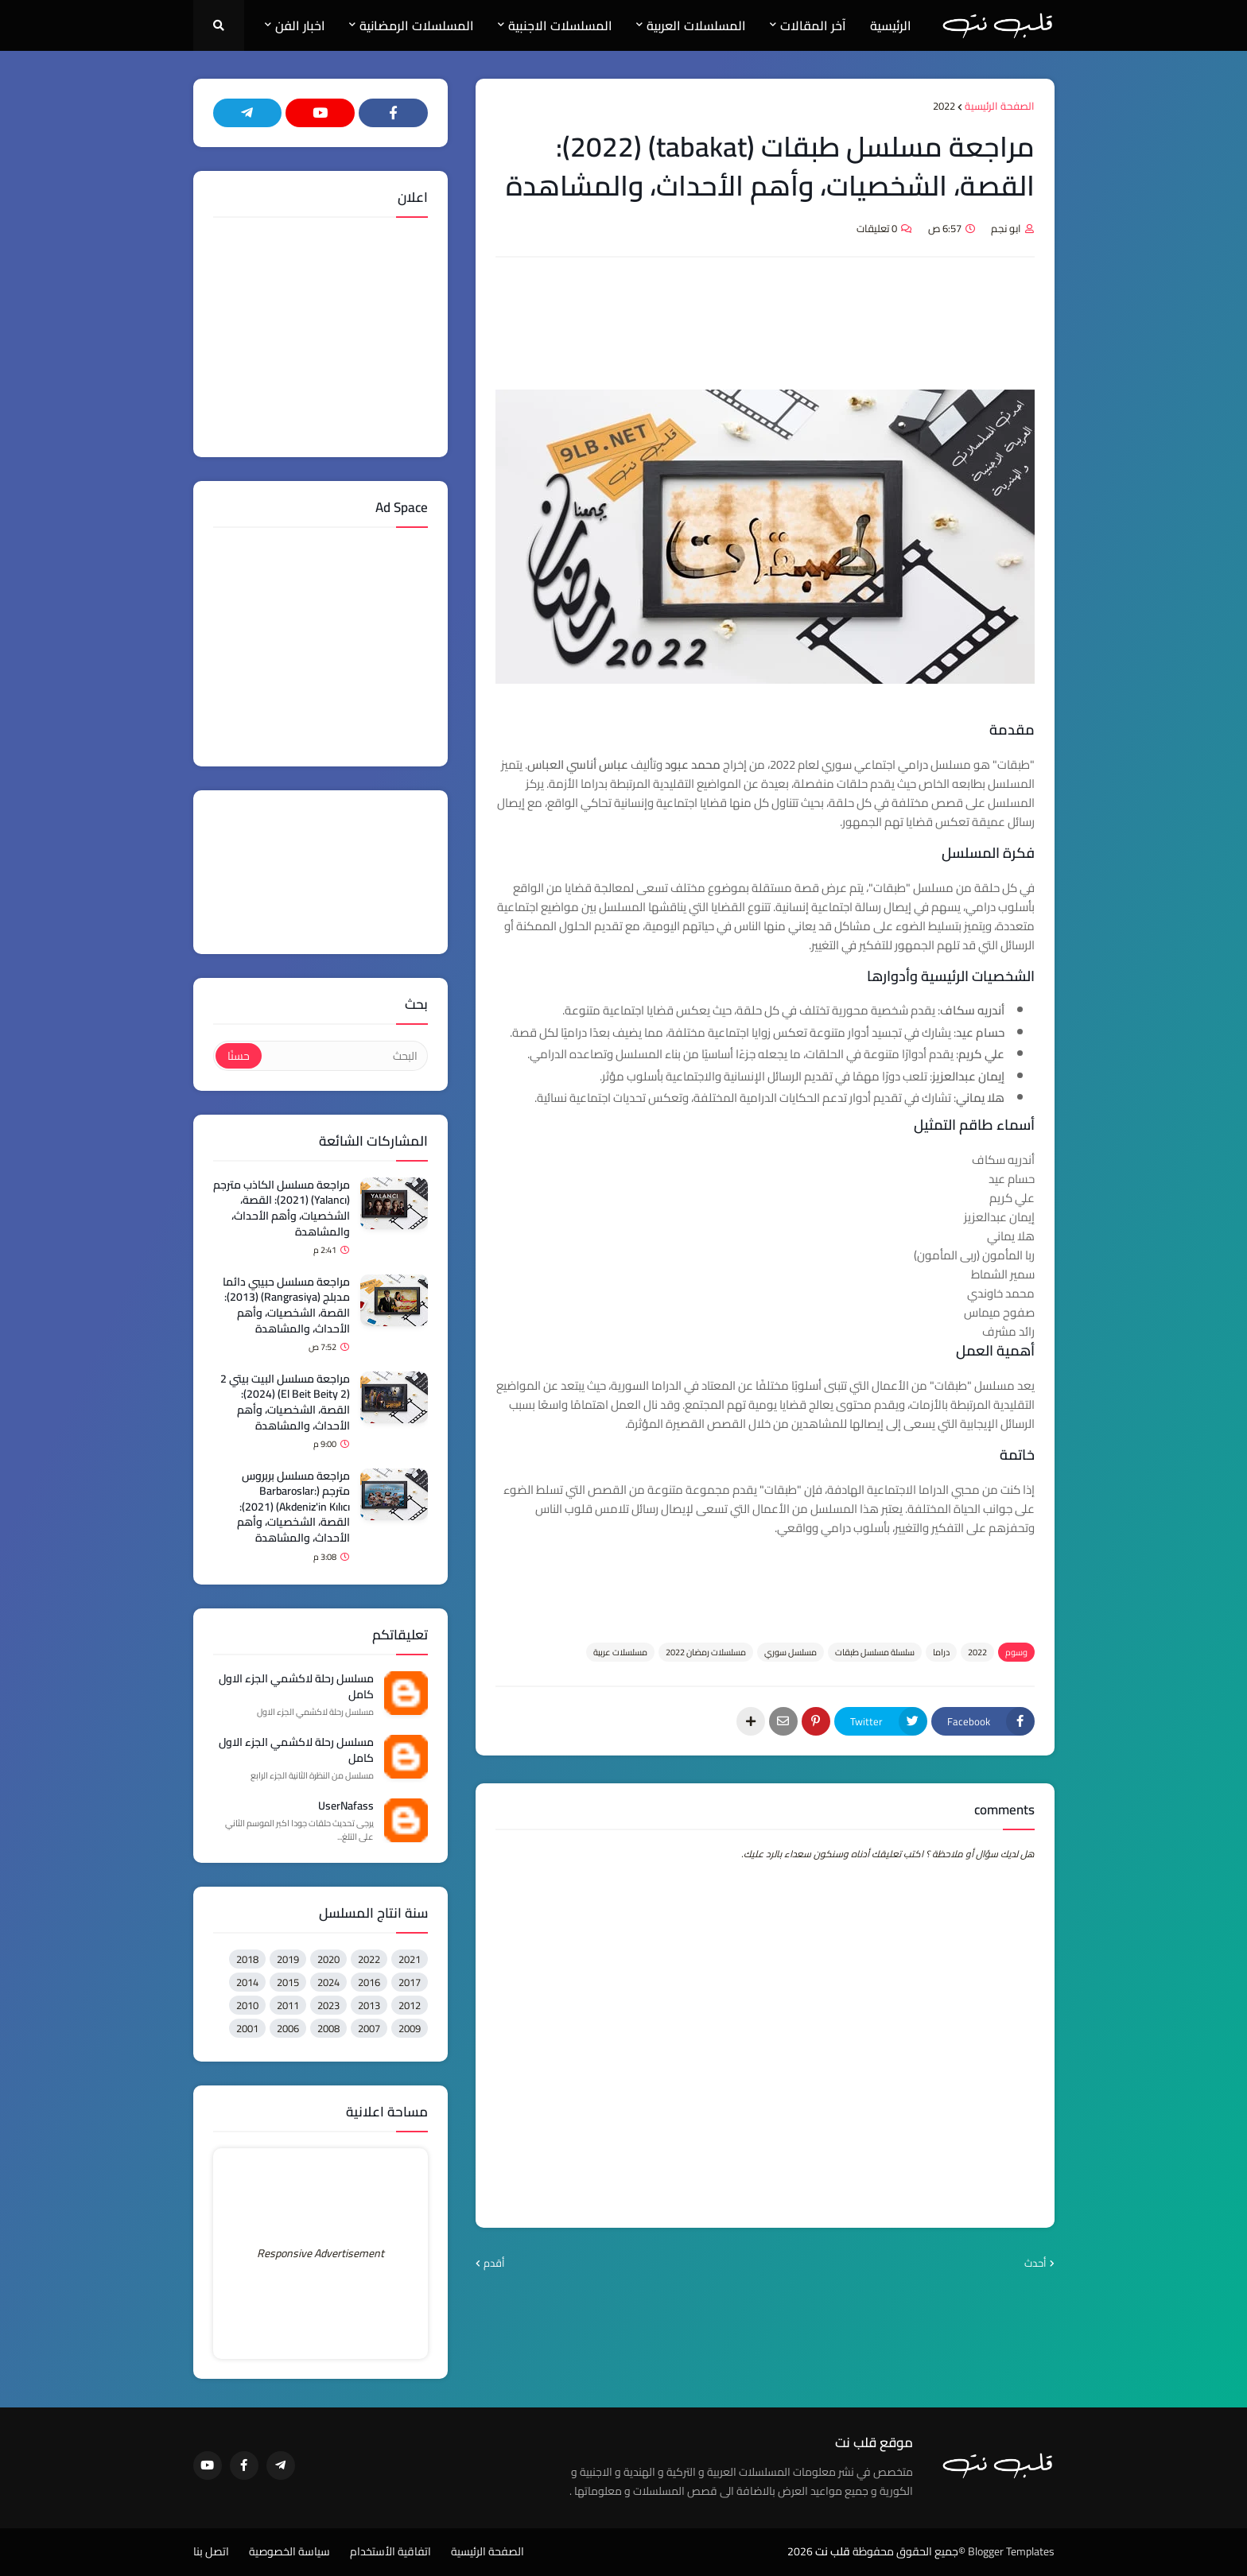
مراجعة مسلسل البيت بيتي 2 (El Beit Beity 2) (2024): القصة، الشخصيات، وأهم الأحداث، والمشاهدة (285, 1402)
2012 (409, 2005)
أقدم (494, 2263)
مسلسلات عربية (620, 1652)
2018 (247, 1959)
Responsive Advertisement (320, 2253)
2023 (328, 2005)
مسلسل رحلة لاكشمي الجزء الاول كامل (296, 1686)
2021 (409, 1959)
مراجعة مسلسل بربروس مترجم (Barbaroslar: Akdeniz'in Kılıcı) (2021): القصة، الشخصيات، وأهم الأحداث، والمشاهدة (293, 1507)
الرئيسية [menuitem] (890, 25)
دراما (941, 1652)
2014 (247, 1982)
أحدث (1035, 2263)
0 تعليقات (877, 228)
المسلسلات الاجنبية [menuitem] (560, 25)
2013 (369, 2005)
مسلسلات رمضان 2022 (706, 1652)
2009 (409, 2028)
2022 (944, 106)
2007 (369, 2028)
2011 (288, 2005)
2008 (328, 2028)
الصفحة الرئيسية (1000, 106)
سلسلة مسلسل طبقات (875, 1652)
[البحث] (343, 1056)
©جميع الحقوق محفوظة (909, 2551)
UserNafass (346, 1806)
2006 (288, 2028)
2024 (328, 1982)
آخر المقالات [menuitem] (813, 25)
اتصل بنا (211, 2552)
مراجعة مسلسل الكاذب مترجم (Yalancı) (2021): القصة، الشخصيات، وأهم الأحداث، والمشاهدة (281, 1208)
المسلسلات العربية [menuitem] (696, 25)
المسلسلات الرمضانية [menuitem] (416, 25)
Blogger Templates (1011, 2551)
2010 (247, 2005)
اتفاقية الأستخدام (390, 2552)
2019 (288, 1959)
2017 (409, 1982)
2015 (288, 1982)
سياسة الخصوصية (289, 2552)
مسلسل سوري (790, 1652)
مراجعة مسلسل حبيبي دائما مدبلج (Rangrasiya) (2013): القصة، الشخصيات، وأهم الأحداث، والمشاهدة (286, 1305)
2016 (369, 1982)
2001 (247, 2028)
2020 (328, 1959)
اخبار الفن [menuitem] (300, 25)
